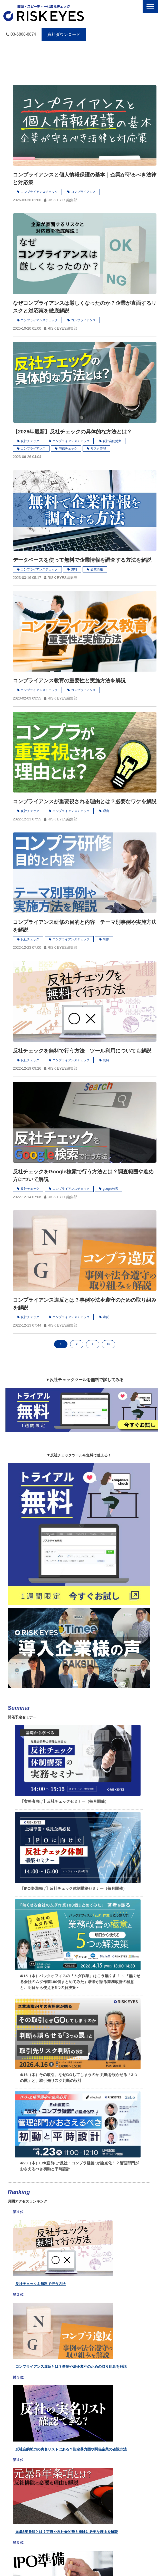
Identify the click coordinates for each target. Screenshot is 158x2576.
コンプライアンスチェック (39, 192)
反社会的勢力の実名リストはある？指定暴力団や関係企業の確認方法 (71, 2449)
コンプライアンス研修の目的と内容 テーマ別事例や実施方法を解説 (84, 926)
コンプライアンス (83, 192)
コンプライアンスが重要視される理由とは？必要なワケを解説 (84, 801)
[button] (150, 6)
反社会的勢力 (112, 441)
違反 (106, 1317)
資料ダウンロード (63, 34)
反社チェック (30, 441)
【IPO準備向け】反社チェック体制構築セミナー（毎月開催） (73, 1888)
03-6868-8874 (23, 34)
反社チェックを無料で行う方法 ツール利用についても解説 (82, 1051)
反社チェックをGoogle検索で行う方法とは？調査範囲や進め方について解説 (83, 1175)
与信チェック (68, 448)
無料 (74, 569)
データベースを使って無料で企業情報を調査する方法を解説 (82, 560)
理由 (106, 811)
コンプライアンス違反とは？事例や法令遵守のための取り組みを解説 (84, 1303)
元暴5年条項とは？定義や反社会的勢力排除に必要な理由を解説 (66, 2532)
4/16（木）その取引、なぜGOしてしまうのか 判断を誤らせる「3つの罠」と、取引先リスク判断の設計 (78, 2077)
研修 (106, 939)
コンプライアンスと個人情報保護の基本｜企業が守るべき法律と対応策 (84, 178)
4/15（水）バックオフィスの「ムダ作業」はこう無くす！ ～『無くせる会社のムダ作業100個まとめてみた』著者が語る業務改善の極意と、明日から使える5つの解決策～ (80, 1982)
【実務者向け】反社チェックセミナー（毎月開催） (64, 1801)
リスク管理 (98, 448)
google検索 (110, 1189)
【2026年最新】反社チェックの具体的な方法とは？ (72, 431)
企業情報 (97, 569)
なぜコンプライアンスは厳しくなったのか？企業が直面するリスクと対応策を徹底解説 (84, 307)
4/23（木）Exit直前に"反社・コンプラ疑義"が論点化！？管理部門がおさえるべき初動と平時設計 (79, 2166)
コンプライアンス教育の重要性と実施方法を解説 (69, 680)
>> (108, 1344)
